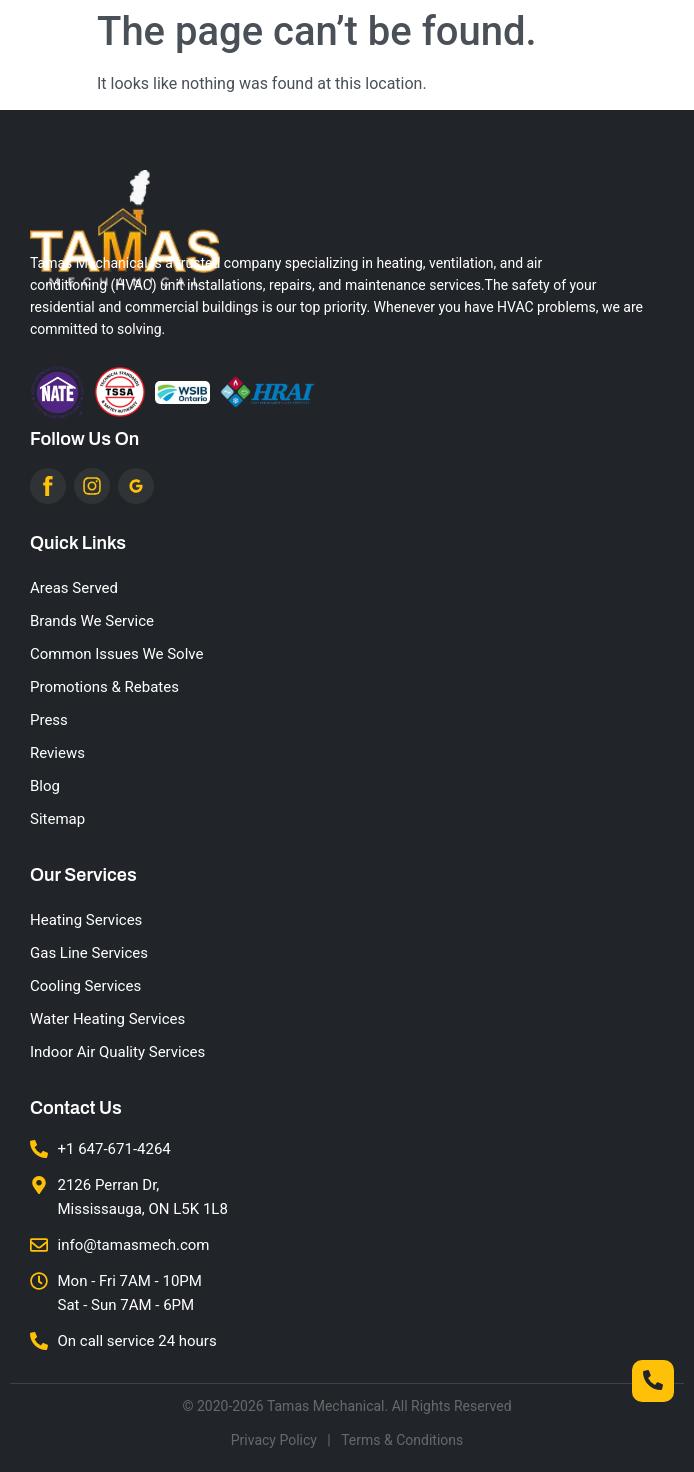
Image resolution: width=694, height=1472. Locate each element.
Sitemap (57, 819)
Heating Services (86, 920)
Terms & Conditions (402, 1440)
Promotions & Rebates (104, 687)
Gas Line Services (89, 953)
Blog (45, 786)
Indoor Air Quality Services (117, 1052)
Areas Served (74, 588)
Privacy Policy (274, 1440)
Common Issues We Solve (116, 654)
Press (49, 720)
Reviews (57, 753)
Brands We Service (92, 621)
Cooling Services (85, 986)
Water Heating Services (107, 1019)
